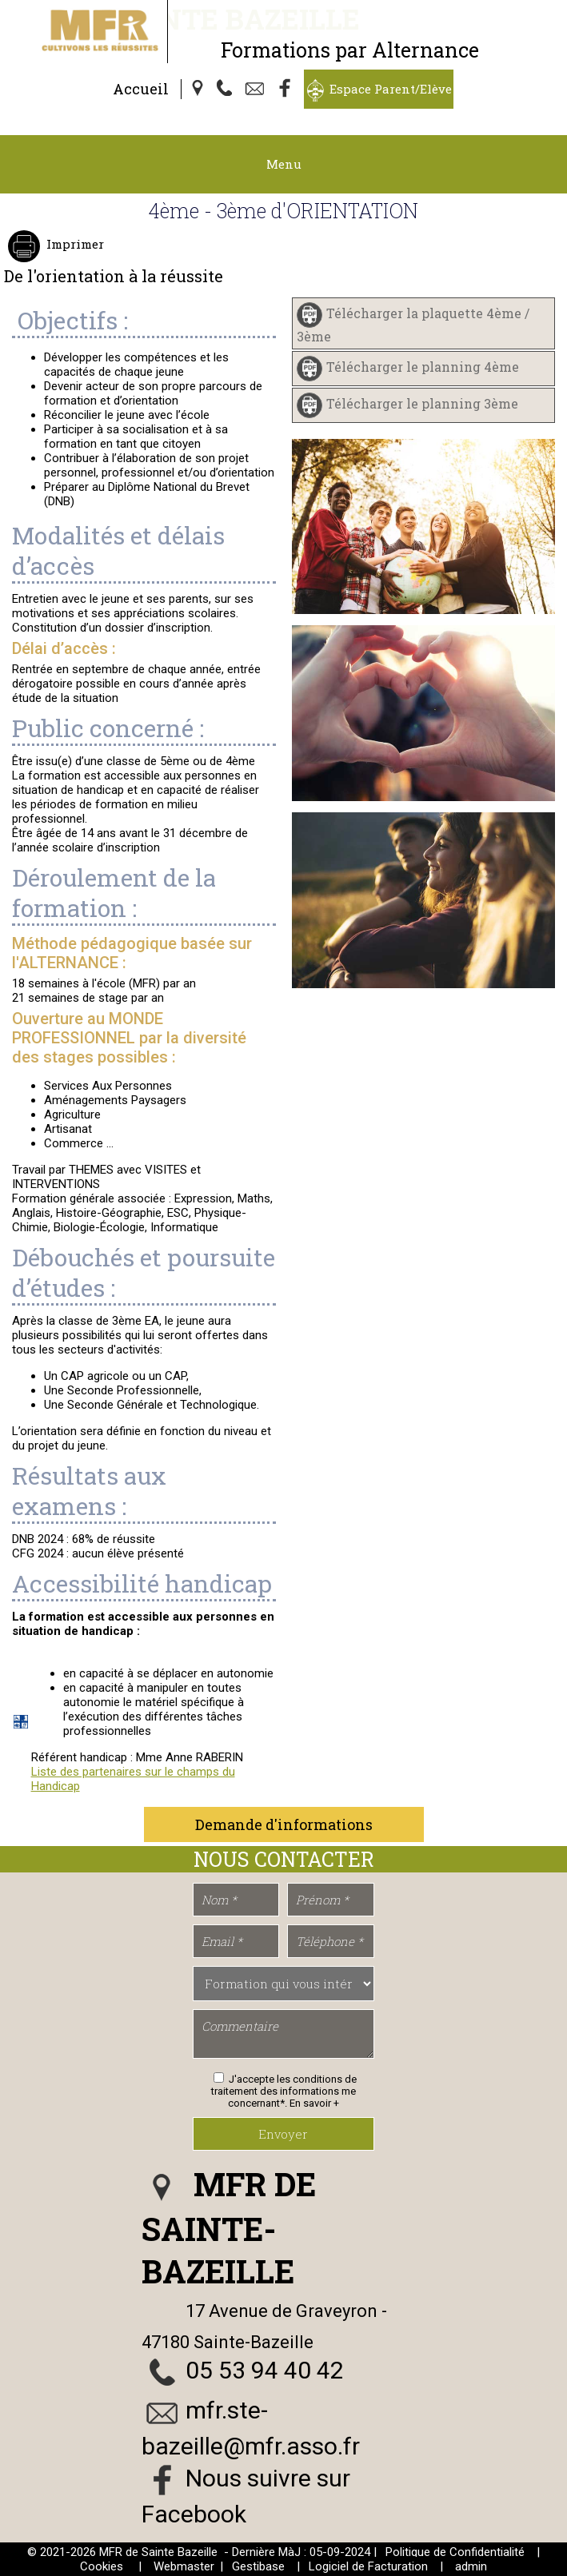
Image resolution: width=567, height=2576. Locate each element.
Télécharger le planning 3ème (422, 403)
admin (471, 2566)
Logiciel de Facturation (368, 2566)
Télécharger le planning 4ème (422, 366)
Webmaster (184, 2566)
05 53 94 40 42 (265, 2370)
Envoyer (283, 2134)
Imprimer (73, 244)
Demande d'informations (284, 1824)
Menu (283, 164)
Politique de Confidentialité (455, 2552)
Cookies (101, 2566)
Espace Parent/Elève (390, 89)
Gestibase (258, 2566)
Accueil (141, 88)
